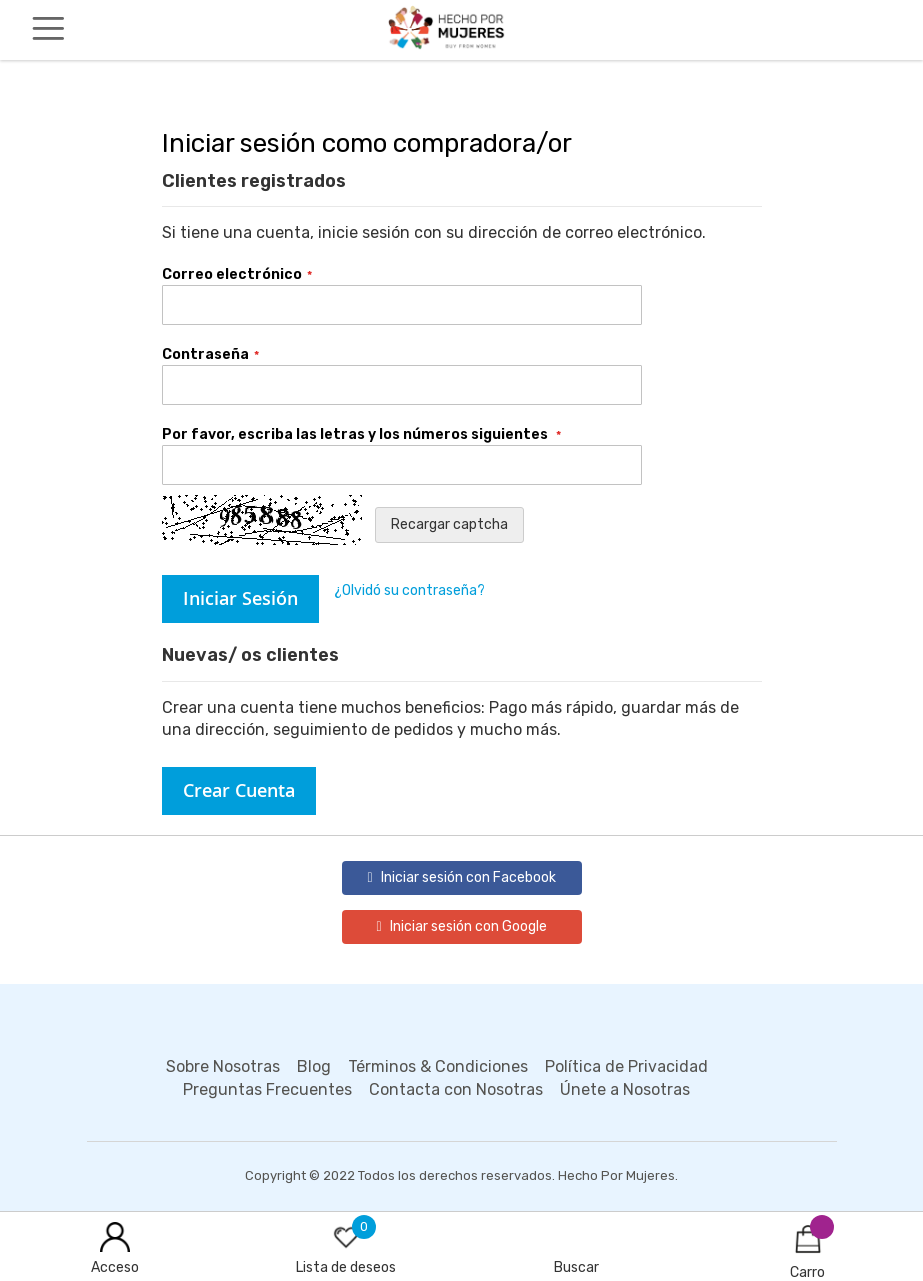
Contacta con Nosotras (456, 1089)
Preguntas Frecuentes (267, 1089)
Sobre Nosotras (223, 1066)
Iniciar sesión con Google (461, 926)
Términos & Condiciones (438, 1066)
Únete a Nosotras (625, 1089)
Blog (314, 1066)
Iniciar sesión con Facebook (461, 877)
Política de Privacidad (626, 1066)
